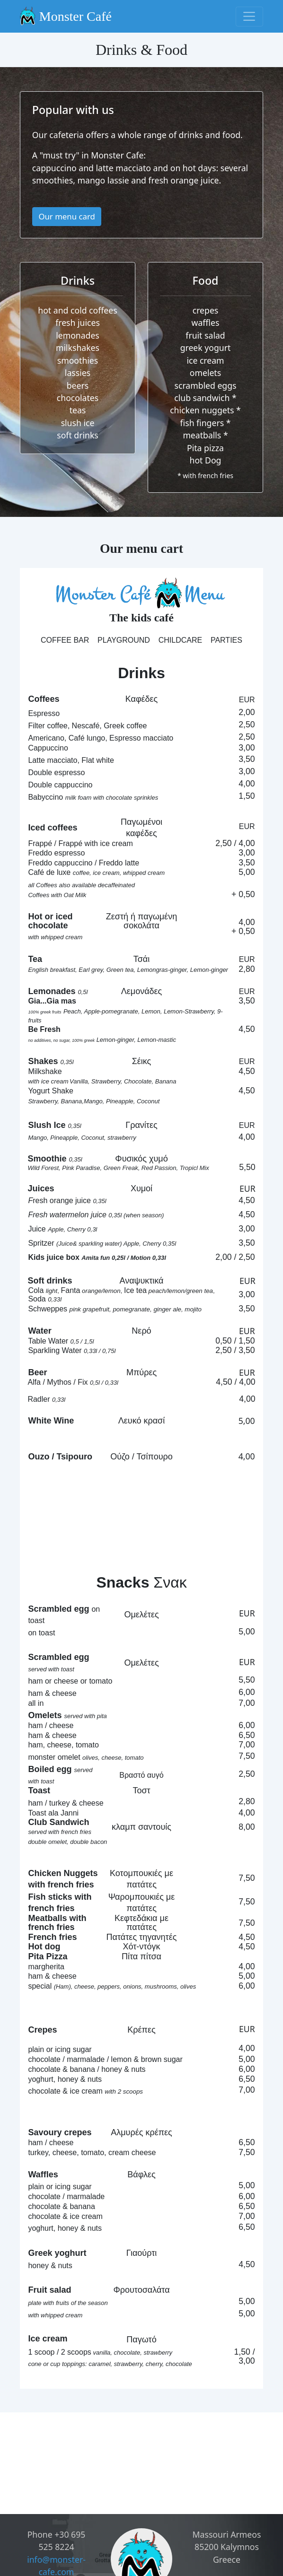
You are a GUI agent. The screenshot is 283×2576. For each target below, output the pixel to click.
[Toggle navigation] (250, 16)
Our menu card (66, 216)
